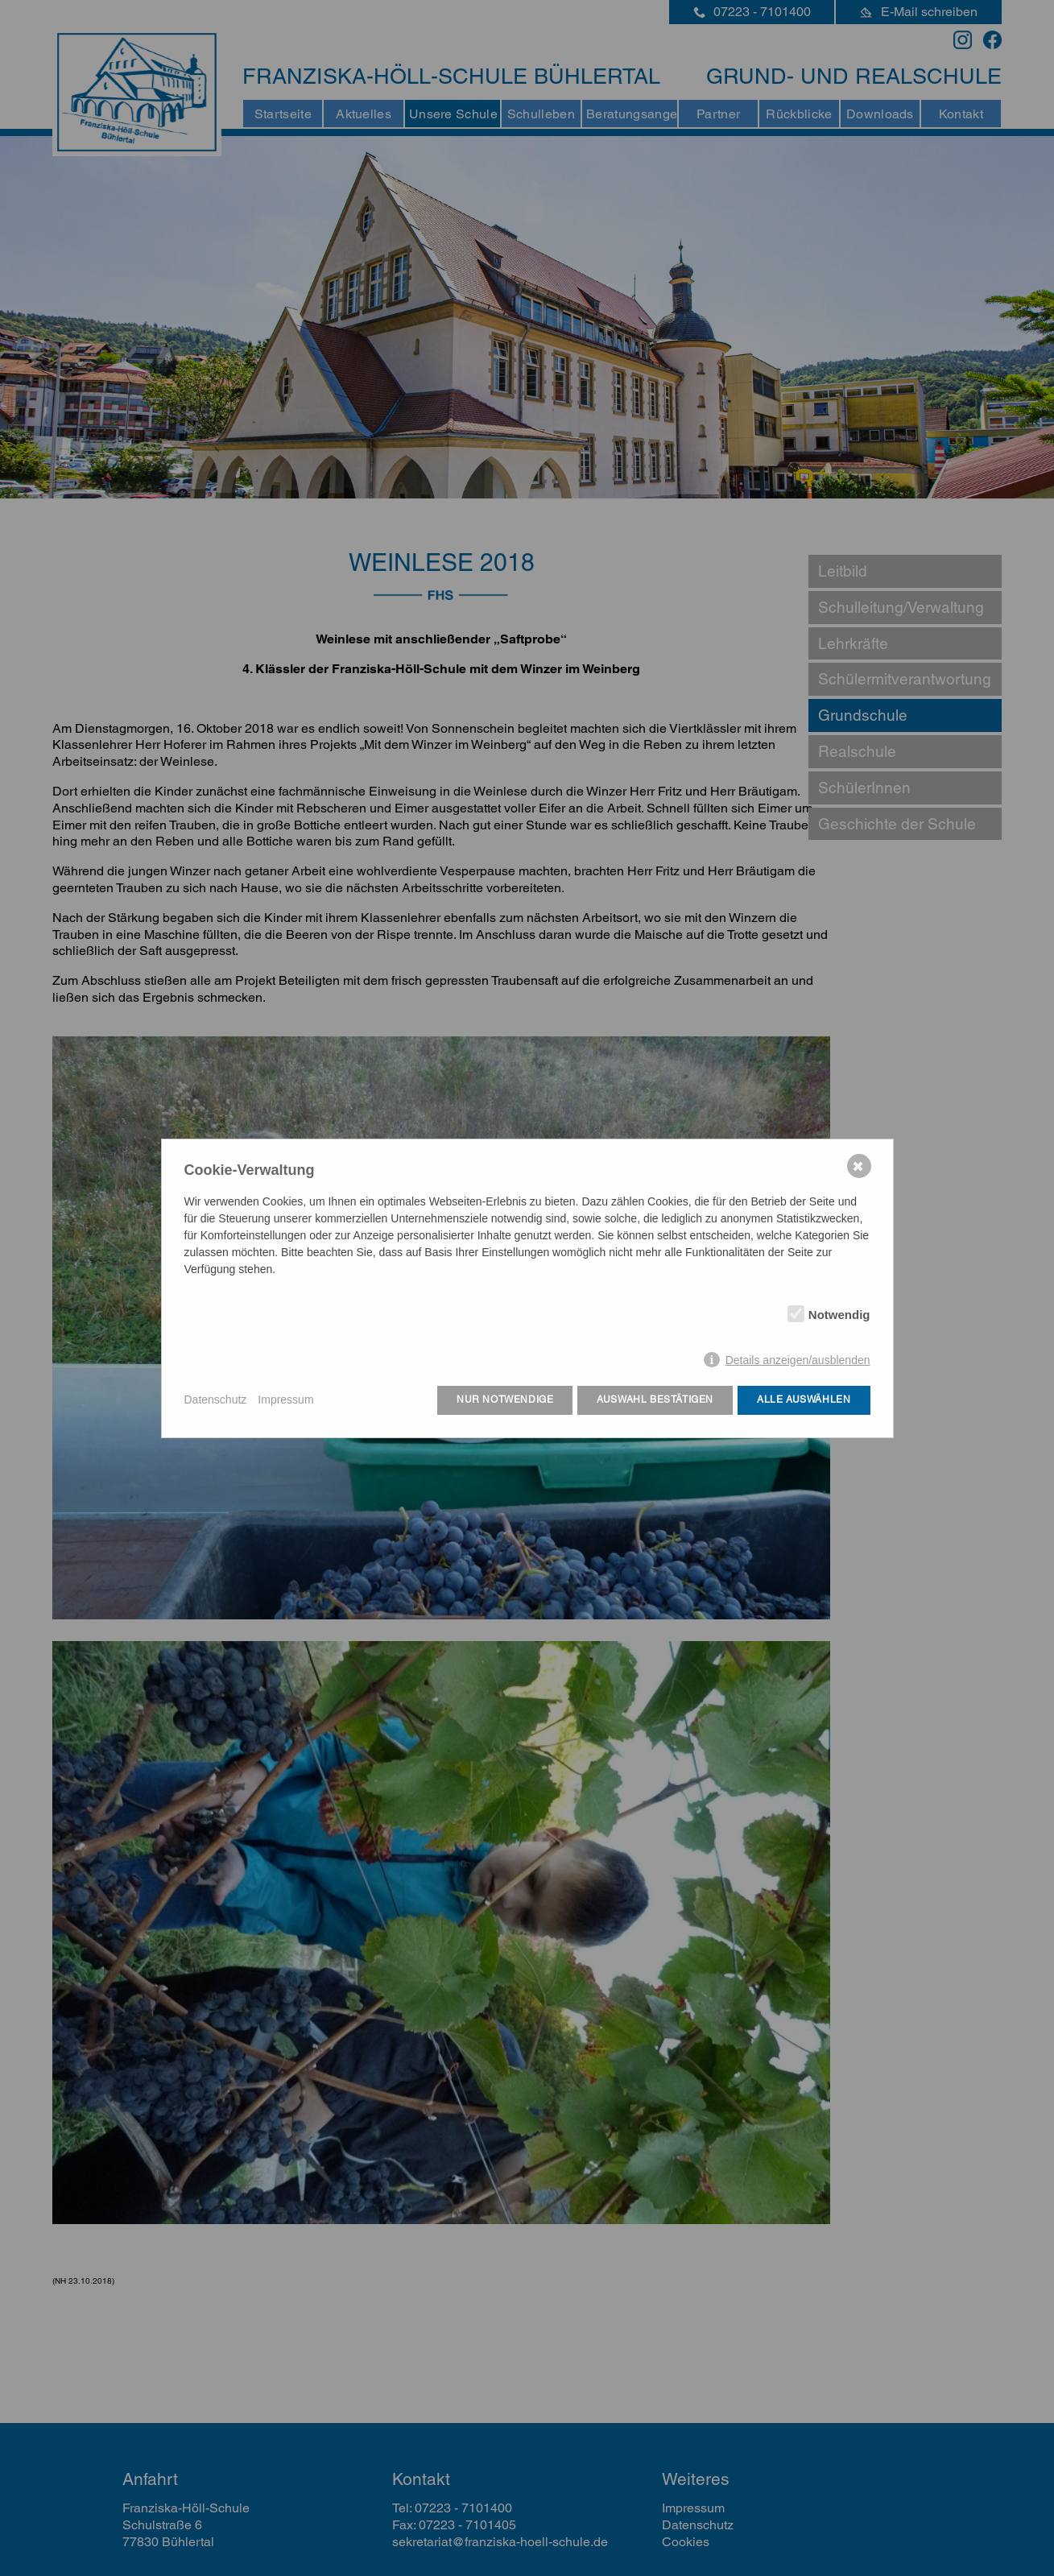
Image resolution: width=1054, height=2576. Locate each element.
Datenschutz (215, 1399)
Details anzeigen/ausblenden (797, 1360)
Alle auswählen (803, 1399)
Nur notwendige (505, 1399)
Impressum (285, 1399)
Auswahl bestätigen (655, 1399)
